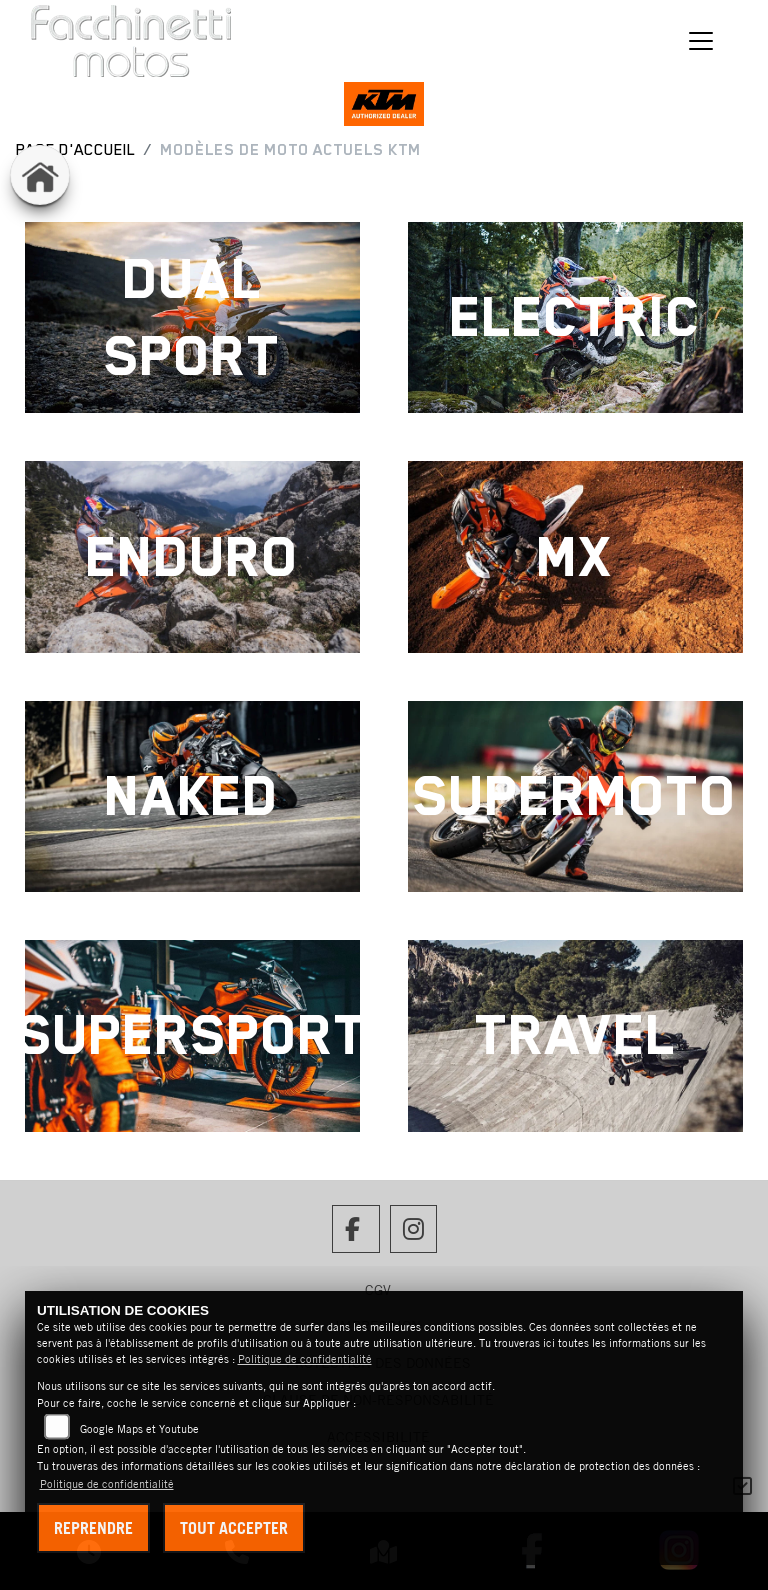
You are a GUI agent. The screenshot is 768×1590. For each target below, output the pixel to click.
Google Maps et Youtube (139, 1429)
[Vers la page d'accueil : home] (40, 175)
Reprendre (93, 1528)
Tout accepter (234, 1528)
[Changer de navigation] (702, 41)
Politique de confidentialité (305, 1359)
